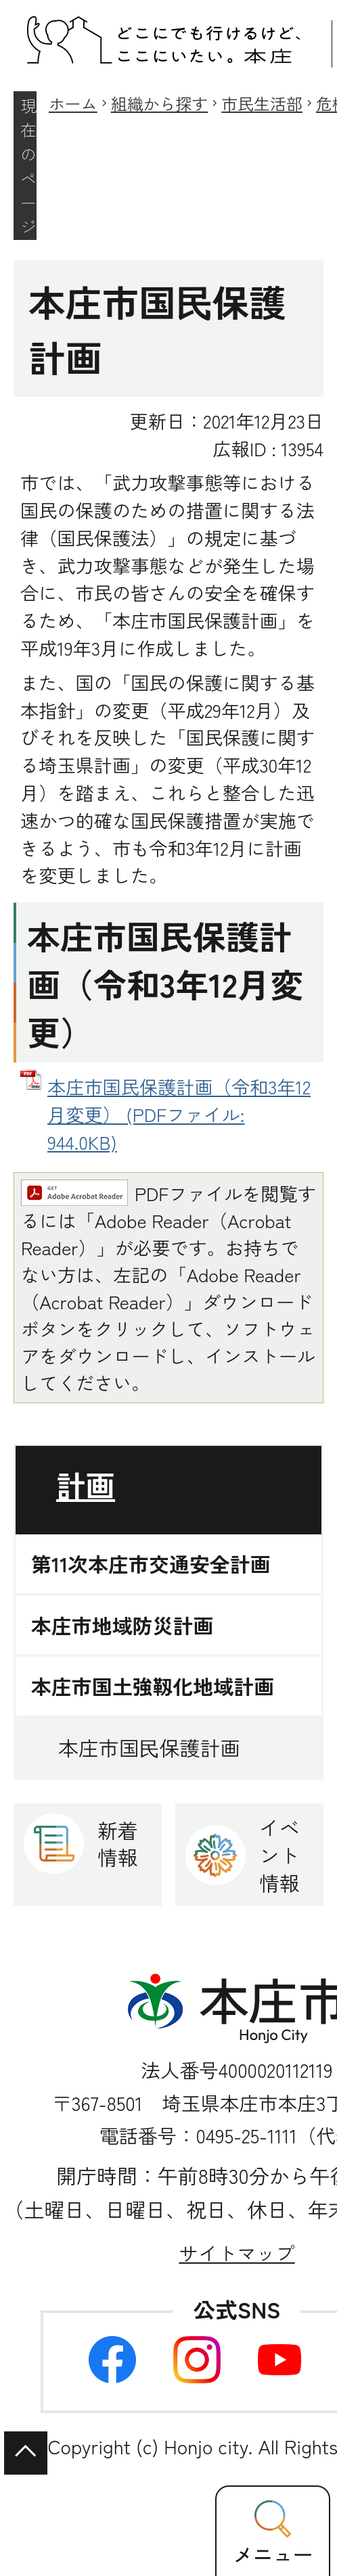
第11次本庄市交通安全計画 (150, 1564)
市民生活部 (261, 103)
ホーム (73, 103)
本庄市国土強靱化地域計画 (152, 1686)
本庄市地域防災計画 (122, 1625)
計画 (85, 1484)
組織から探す (159, 103)
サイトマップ (236, 2252)
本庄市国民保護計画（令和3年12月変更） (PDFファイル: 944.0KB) (179, 1114)
